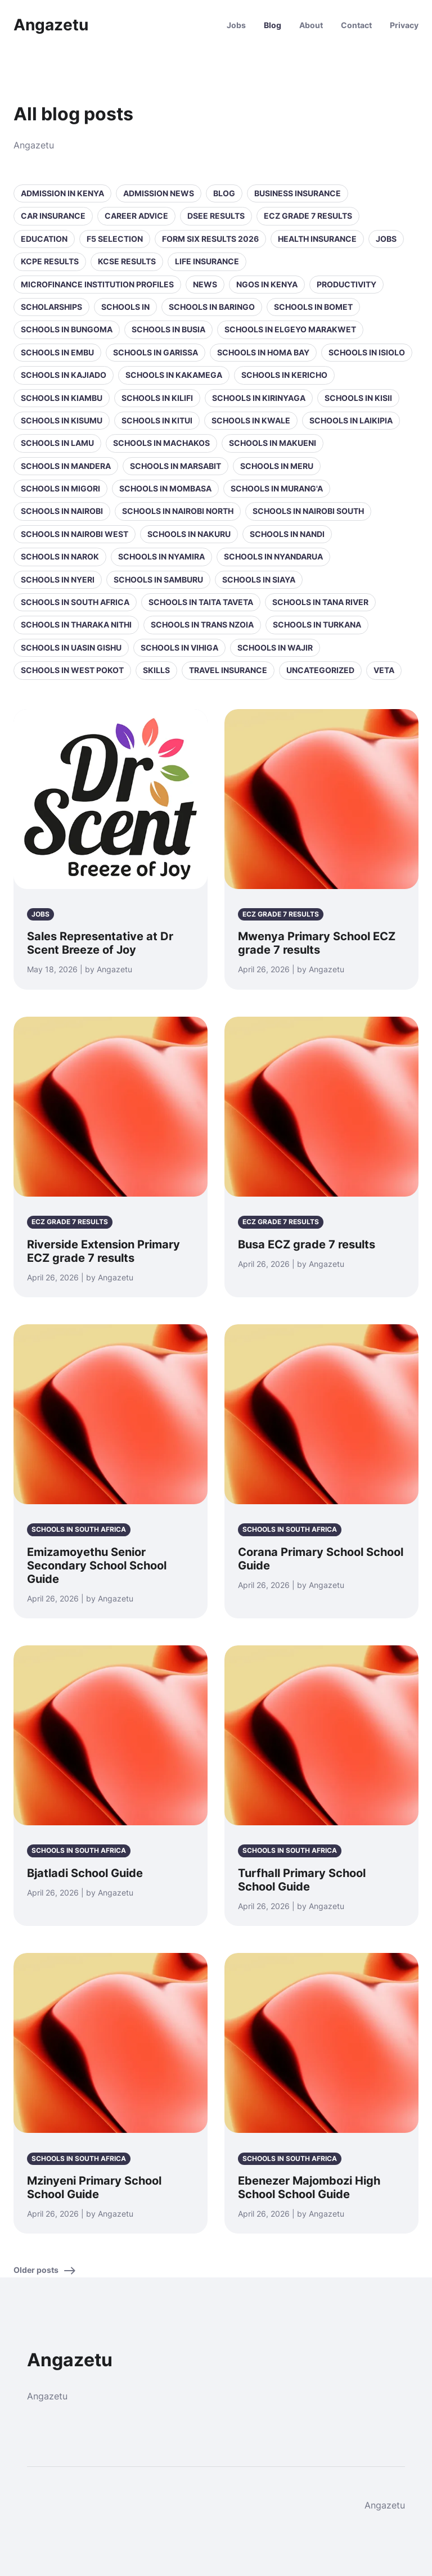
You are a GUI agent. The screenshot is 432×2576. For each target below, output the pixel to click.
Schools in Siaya (258, 579)
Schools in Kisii (358, 398)
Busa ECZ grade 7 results (306, 1244)
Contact (356, 25)
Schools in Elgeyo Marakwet (290, 329)
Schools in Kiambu (61, 398)
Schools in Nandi (287, 534)
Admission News (158, 193)
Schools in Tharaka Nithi (76, 624)
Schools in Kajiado (63, 375)
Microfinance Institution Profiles (97, 284)
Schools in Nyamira (161, 556)
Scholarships (51, 307)
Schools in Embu (57, 352)
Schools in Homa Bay (263, 352)
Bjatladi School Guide (85, 1873)
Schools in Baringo (212, 307)
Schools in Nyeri (57, 579)
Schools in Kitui (157, 420)
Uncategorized (320, 670)
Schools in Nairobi (62, 511)
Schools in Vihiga (179, 647)
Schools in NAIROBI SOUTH (308, 511)
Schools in (125, 307)
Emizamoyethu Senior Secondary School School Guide (96, 1565)
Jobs (236, 25)
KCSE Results (127, 261)
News (205, 284)
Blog (272, 25)
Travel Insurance (228, 670)
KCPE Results (50, 261)
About (311, 25)
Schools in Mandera (66, 466)
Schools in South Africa (75, 602)
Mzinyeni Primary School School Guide (94, 2187)
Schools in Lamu (57, 443)
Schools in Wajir (275, 647)
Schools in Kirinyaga (258, 398)
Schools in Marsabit (175, 466)
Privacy (404, 25)
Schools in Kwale (251, 420)
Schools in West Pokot (72, 670)
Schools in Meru (276, 466)
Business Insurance (297, 193)
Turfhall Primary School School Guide (302, 1879)
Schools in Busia (168, 329)
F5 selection (115, 238)
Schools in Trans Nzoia (202, 624)
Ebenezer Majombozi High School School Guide (309, 2187)
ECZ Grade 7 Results (308, 215)
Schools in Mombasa (165, 488)
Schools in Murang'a (277, 488)
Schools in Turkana (317, 624)
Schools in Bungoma (66, 329)
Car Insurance (53, 215)
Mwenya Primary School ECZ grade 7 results (316, 943)
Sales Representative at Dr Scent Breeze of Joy (100, 943)
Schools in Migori (60, 488)
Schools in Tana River (320, 602)
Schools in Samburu (158, 579)
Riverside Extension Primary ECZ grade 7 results (103, 1251)
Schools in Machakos (161, 443)
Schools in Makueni (272, 443)
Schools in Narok (60, 556)
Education (44, 238)
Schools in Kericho (284, 375)
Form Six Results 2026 (210, 238)
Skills (156, 670)
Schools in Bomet (313, 307)
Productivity (346, 284)
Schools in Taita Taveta (200, 602)
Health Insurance (317, 238)
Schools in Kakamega (173, 375)
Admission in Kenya (62, 193)
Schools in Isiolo (366, 352)
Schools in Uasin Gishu (71, 647)
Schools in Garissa (155, 352)
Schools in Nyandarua (273, 556)
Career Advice (136, 215)
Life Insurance (207, 261)
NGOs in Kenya (267, 284)
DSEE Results (216, 215)
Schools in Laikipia (351, 420)
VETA (384, 670)
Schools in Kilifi (157, 398)
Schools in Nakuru (189, 534)
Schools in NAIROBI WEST (74, 534)
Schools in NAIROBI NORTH (177, 511)
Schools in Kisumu (61, 420)
